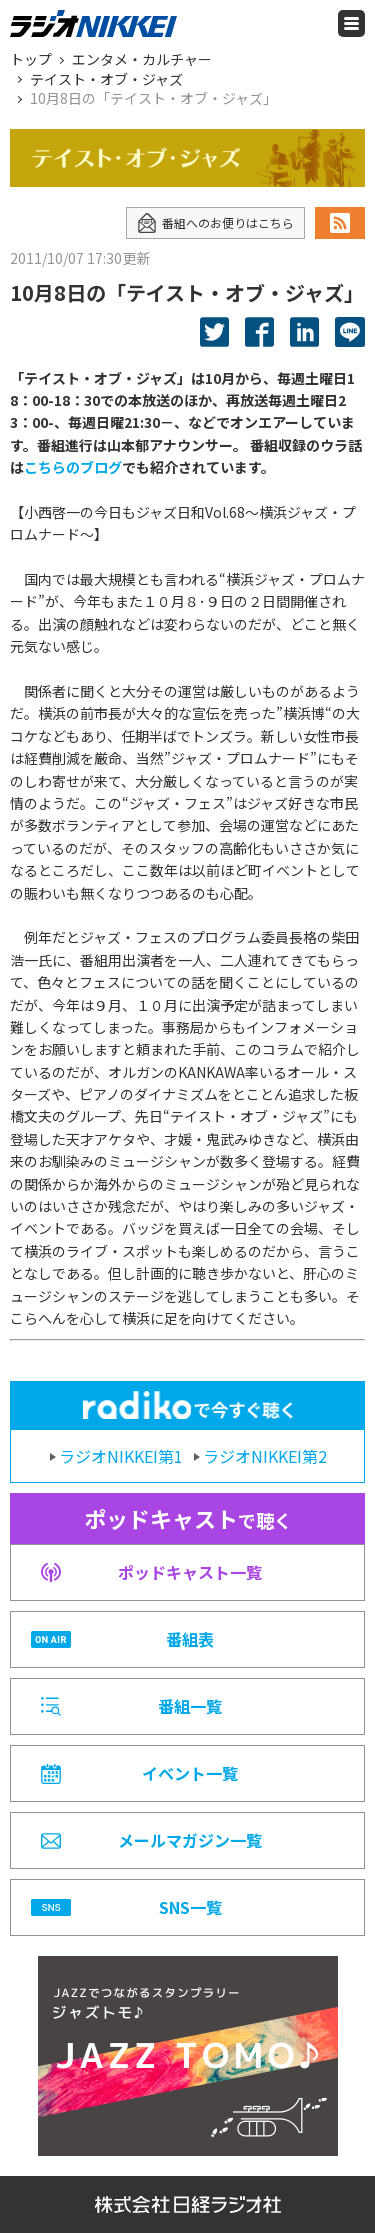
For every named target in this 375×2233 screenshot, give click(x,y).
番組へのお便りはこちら (215, 223)
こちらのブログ (73, 467)
